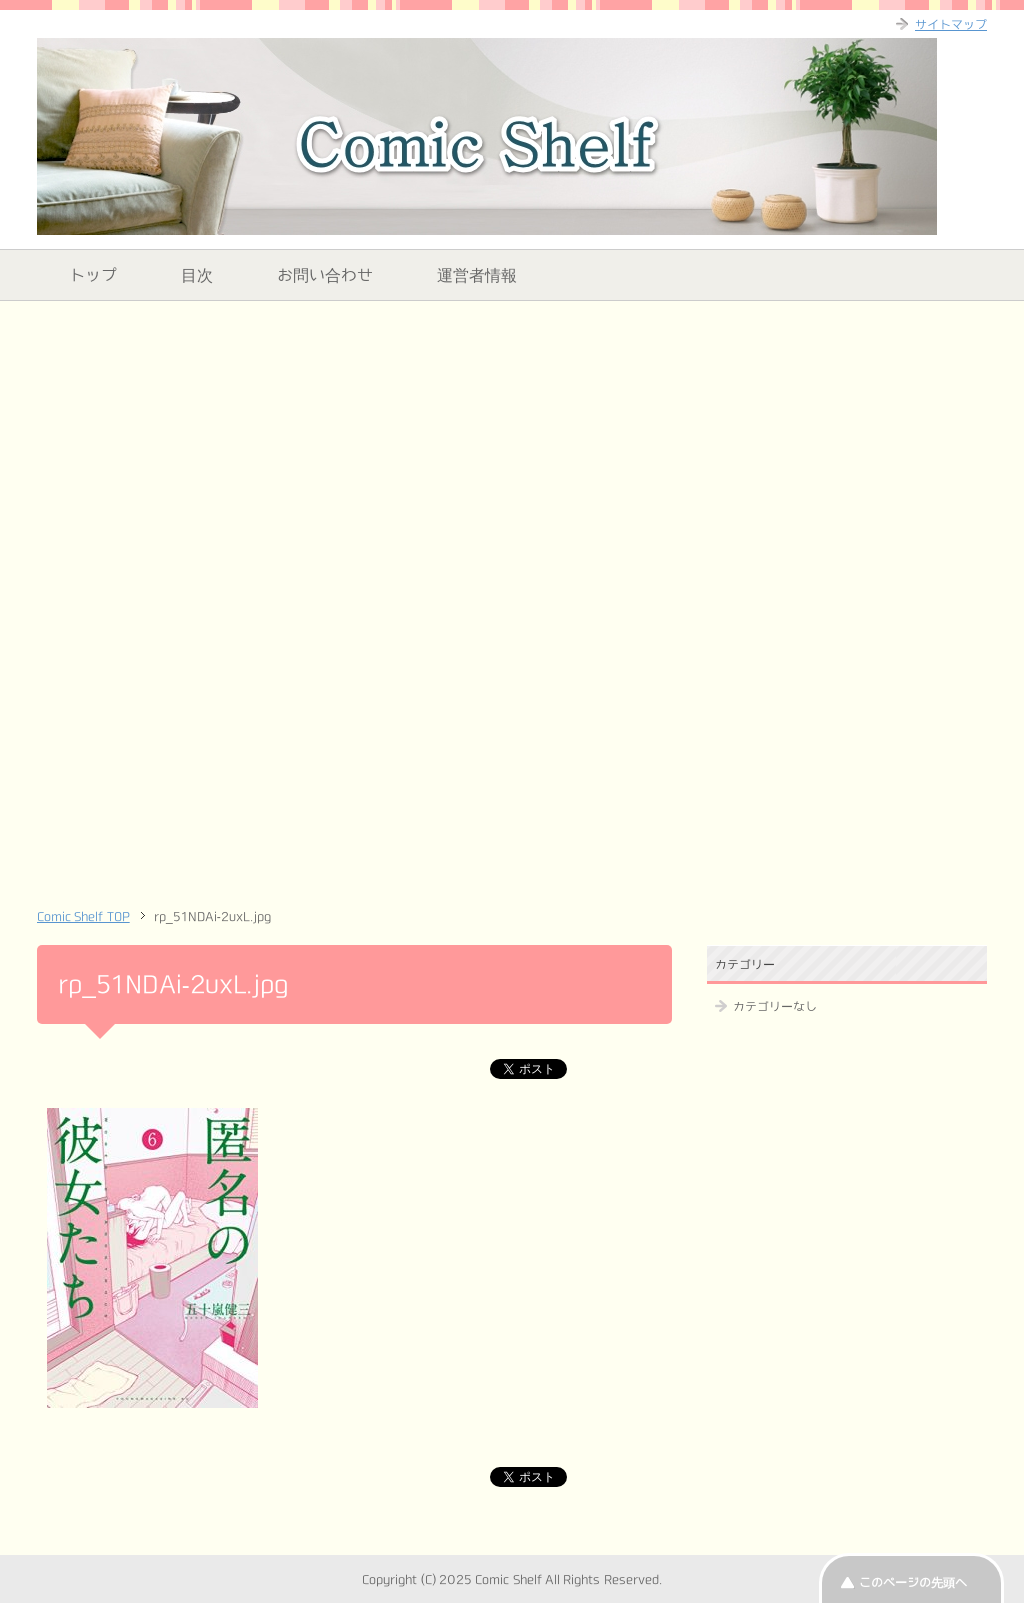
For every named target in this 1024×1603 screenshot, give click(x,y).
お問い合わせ (325, 275)
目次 (197, 275)
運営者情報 (477, 275)
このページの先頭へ (913, 1582)
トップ (93, 275)
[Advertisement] (512, 456)
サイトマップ (951, 24)
